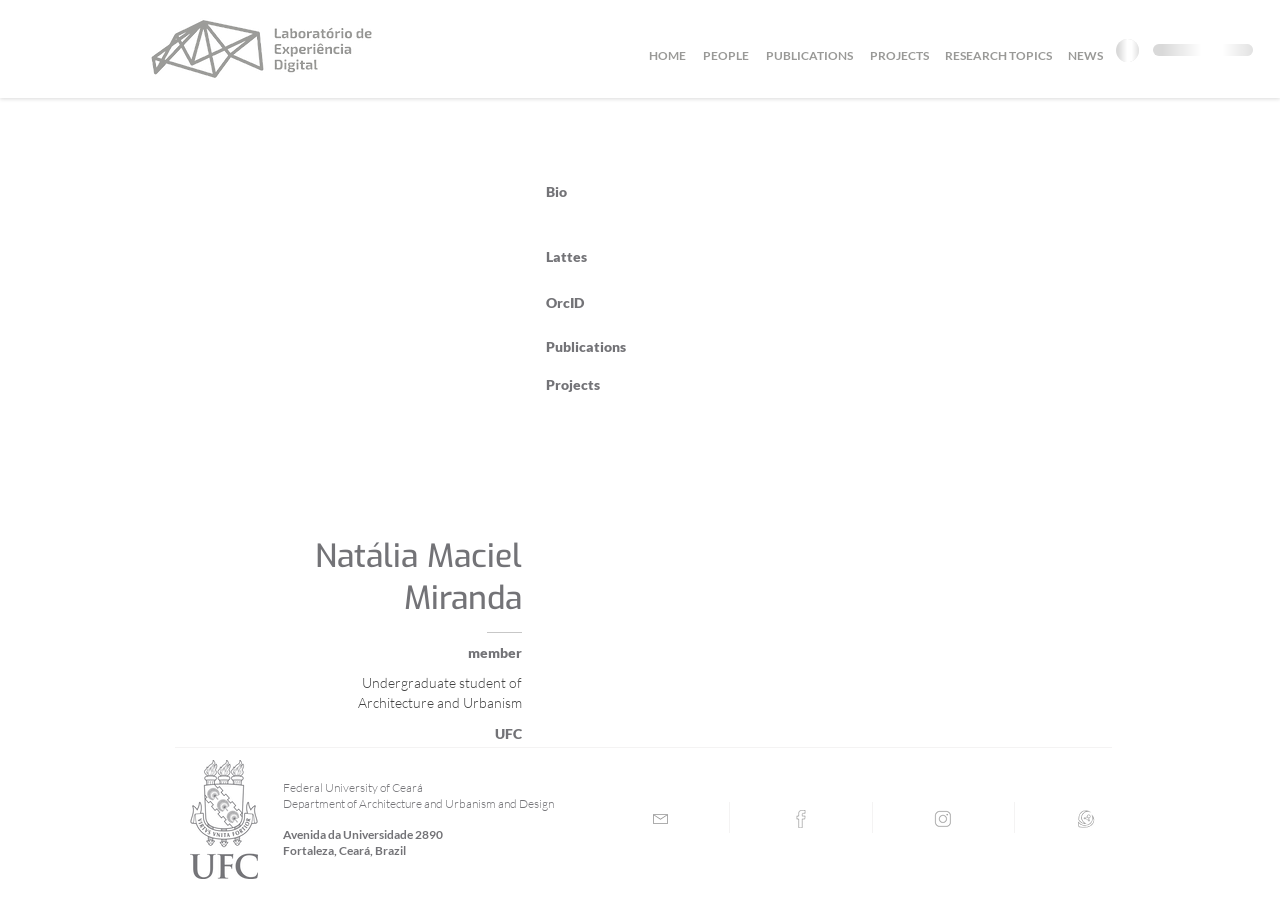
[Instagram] (943, 819)
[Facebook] (801, 819)
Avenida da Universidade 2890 (363, 834)
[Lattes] (1086, 819)
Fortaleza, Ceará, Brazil (344, 850)
